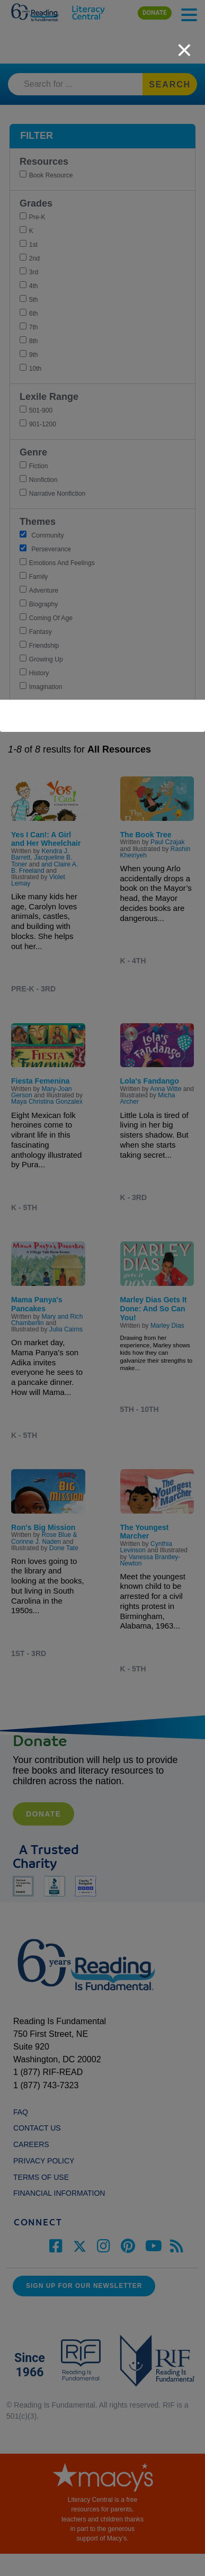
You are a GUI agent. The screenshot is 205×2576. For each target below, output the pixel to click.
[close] (184, 44)
